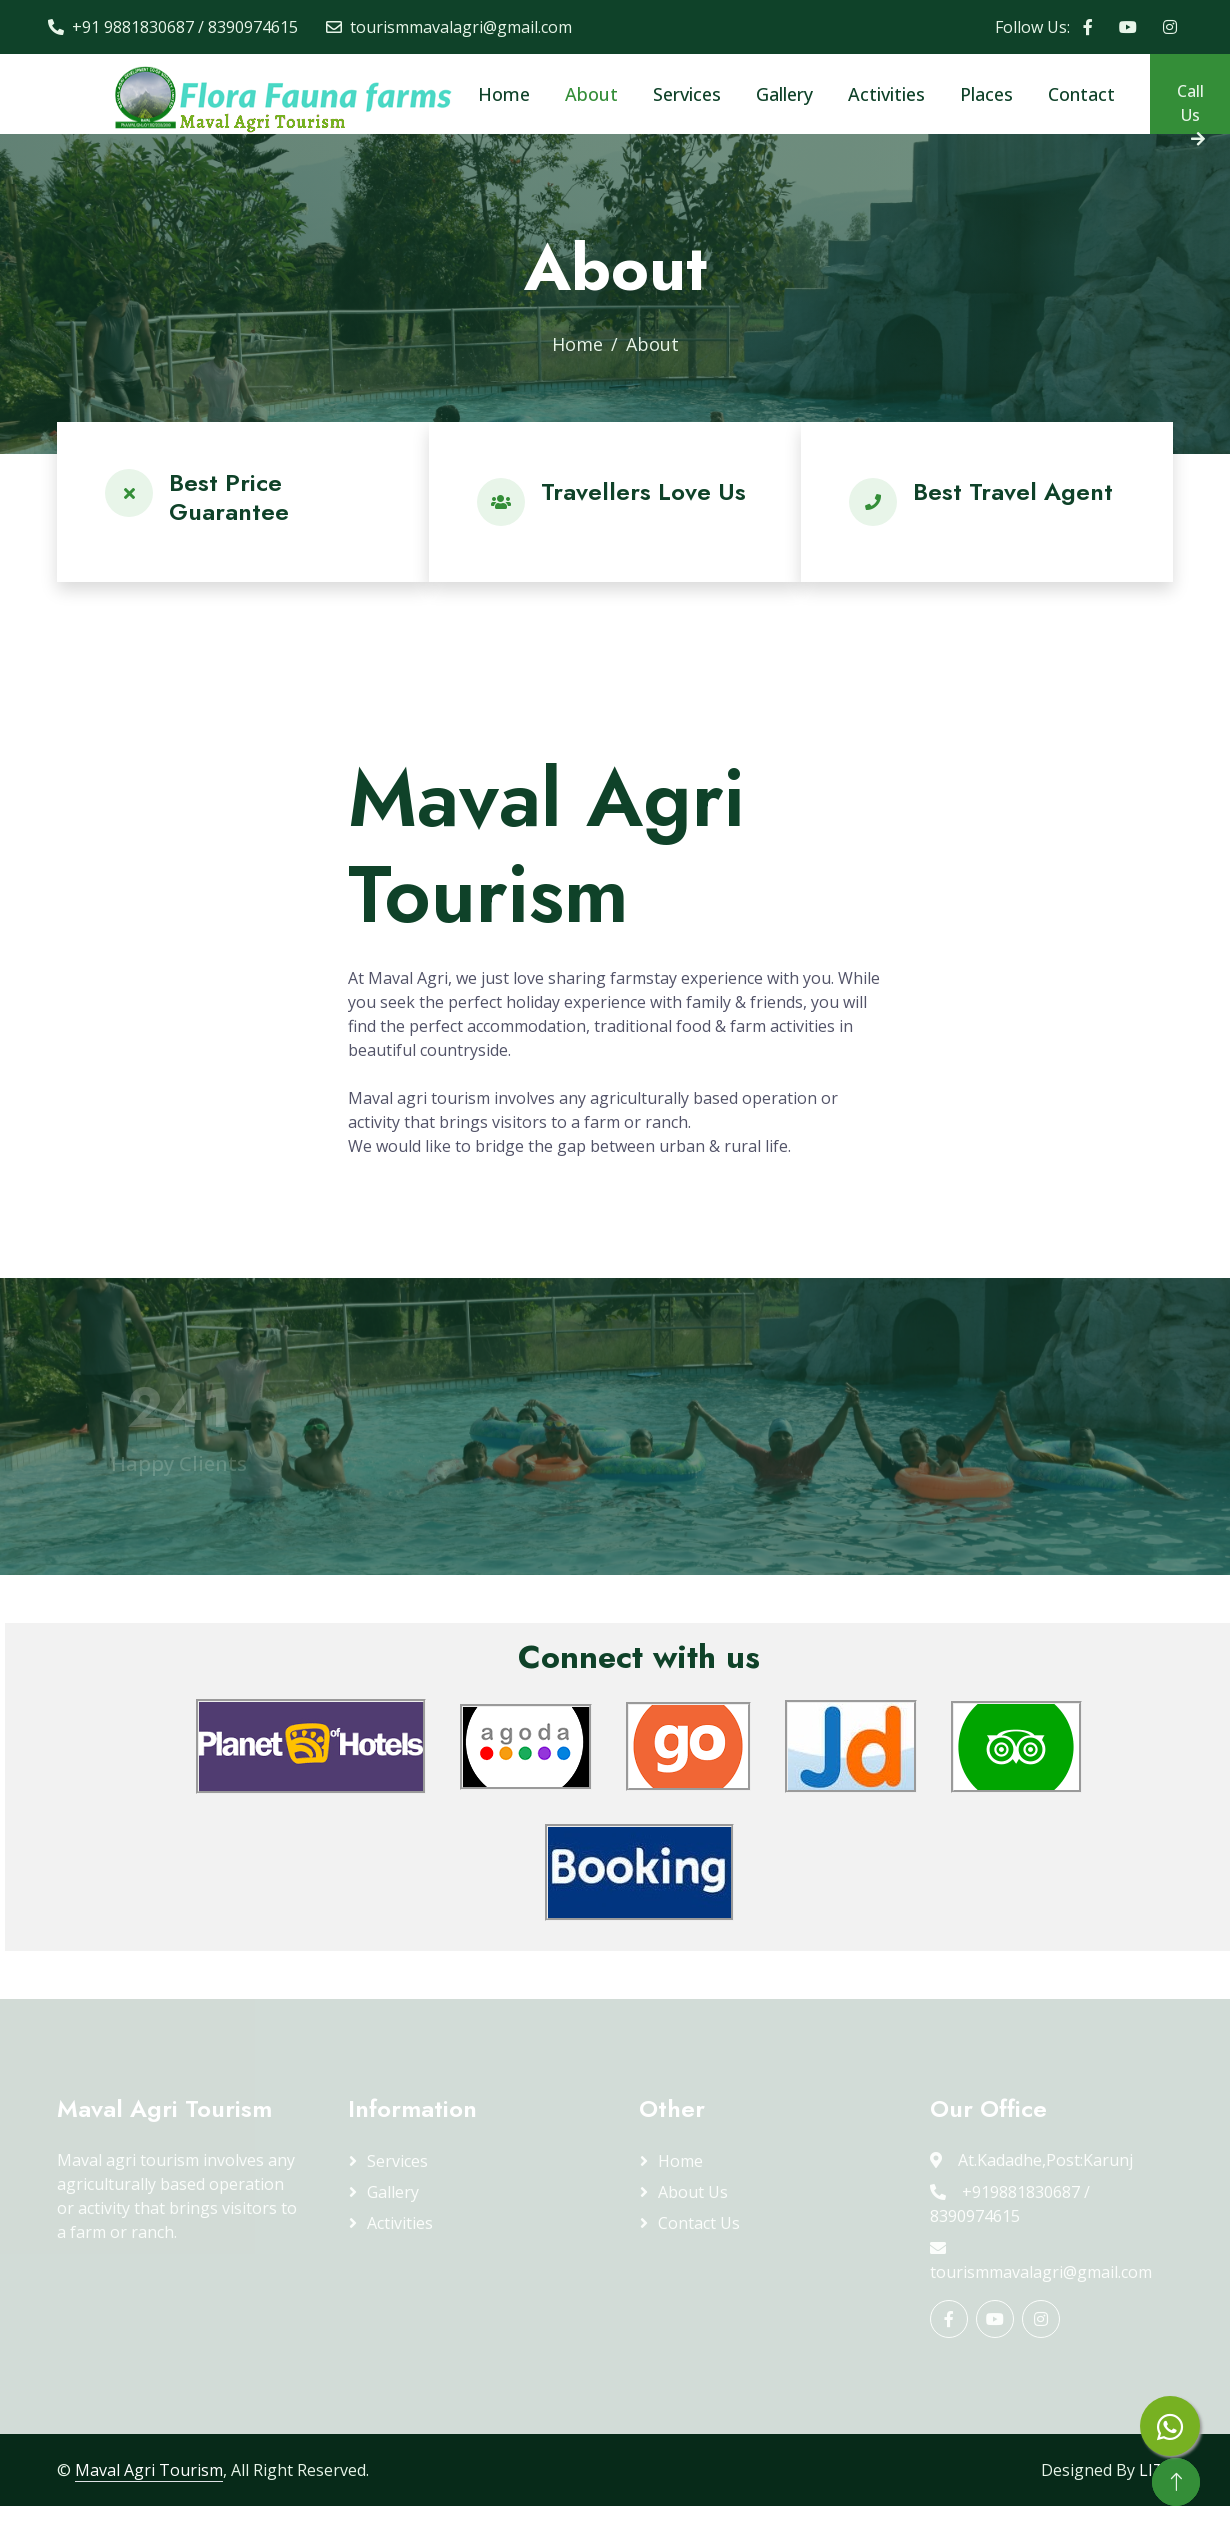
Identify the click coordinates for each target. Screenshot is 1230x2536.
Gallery (784, 94)
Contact (1081, 94)
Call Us (1191, 107)
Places (986, 94)
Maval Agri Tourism (149, 2470)
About (591, 94)
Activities (886, 94)
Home (504, 94)
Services (687, 94)
